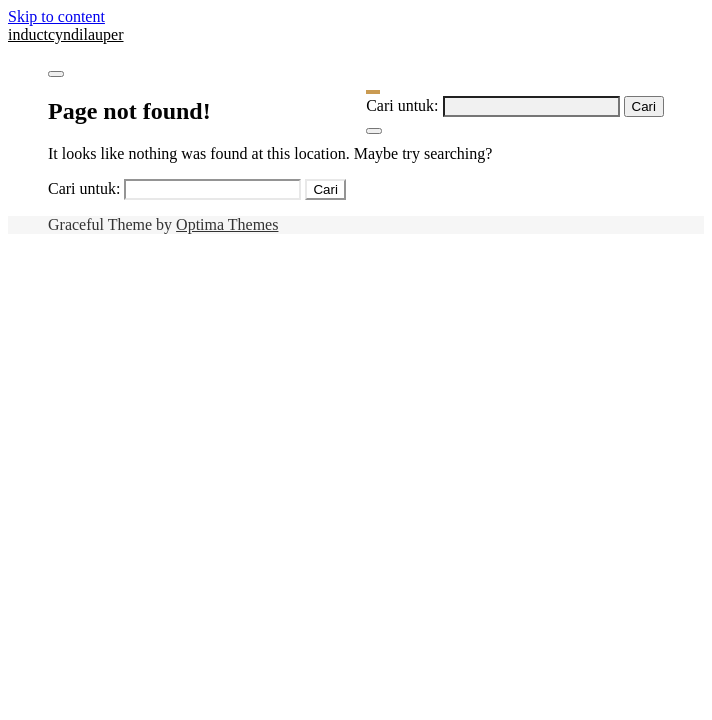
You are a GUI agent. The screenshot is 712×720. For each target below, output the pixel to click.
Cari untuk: (402, 105)
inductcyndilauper (66, 34)
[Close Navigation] (374, 131)
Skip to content (56, 16)
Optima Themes (227, 224)
